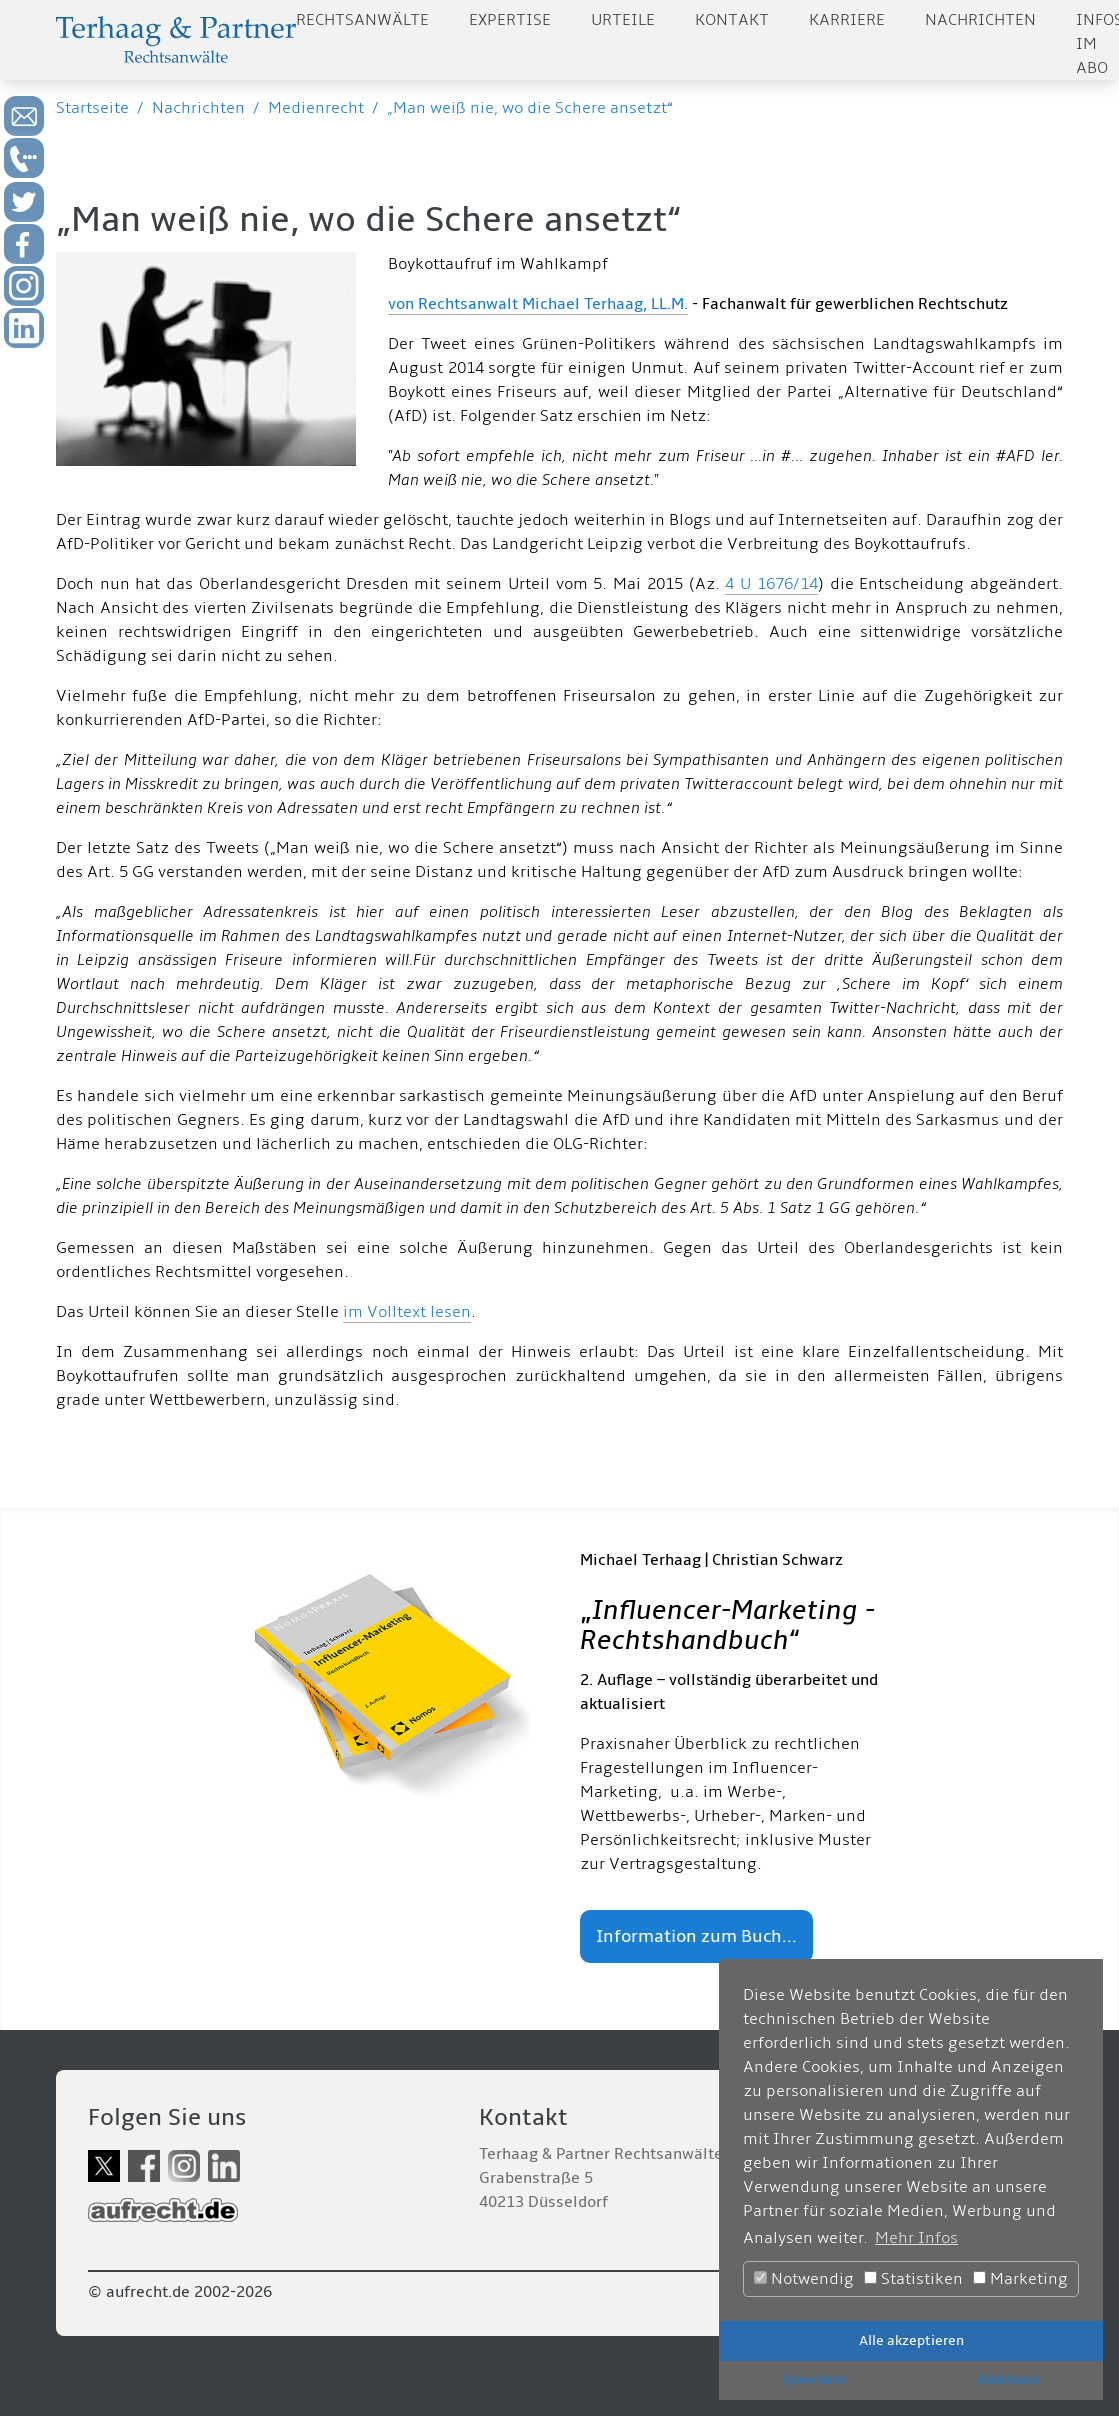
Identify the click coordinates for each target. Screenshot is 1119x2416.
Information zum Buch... (696, 1936)
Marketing (1020, 2279)
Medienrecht (316, 108)
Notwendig (804, 2279)
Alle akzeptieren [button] (911, 2340)
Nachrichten (980, 20)
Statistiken (913, 2279)
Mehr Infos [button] (916, 2238)
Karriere (847, 20)
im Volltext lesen (407, 1312)
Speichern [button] (815, 2379)
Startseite (92, 108)
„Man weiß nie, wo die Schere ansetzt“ (530, 108)
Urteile (623, 20)
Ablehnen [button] (1007, 2379)
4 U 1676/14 (771, 584)
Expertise (510, 20)
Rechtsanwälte (362, 20)
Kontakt (732, 20)
